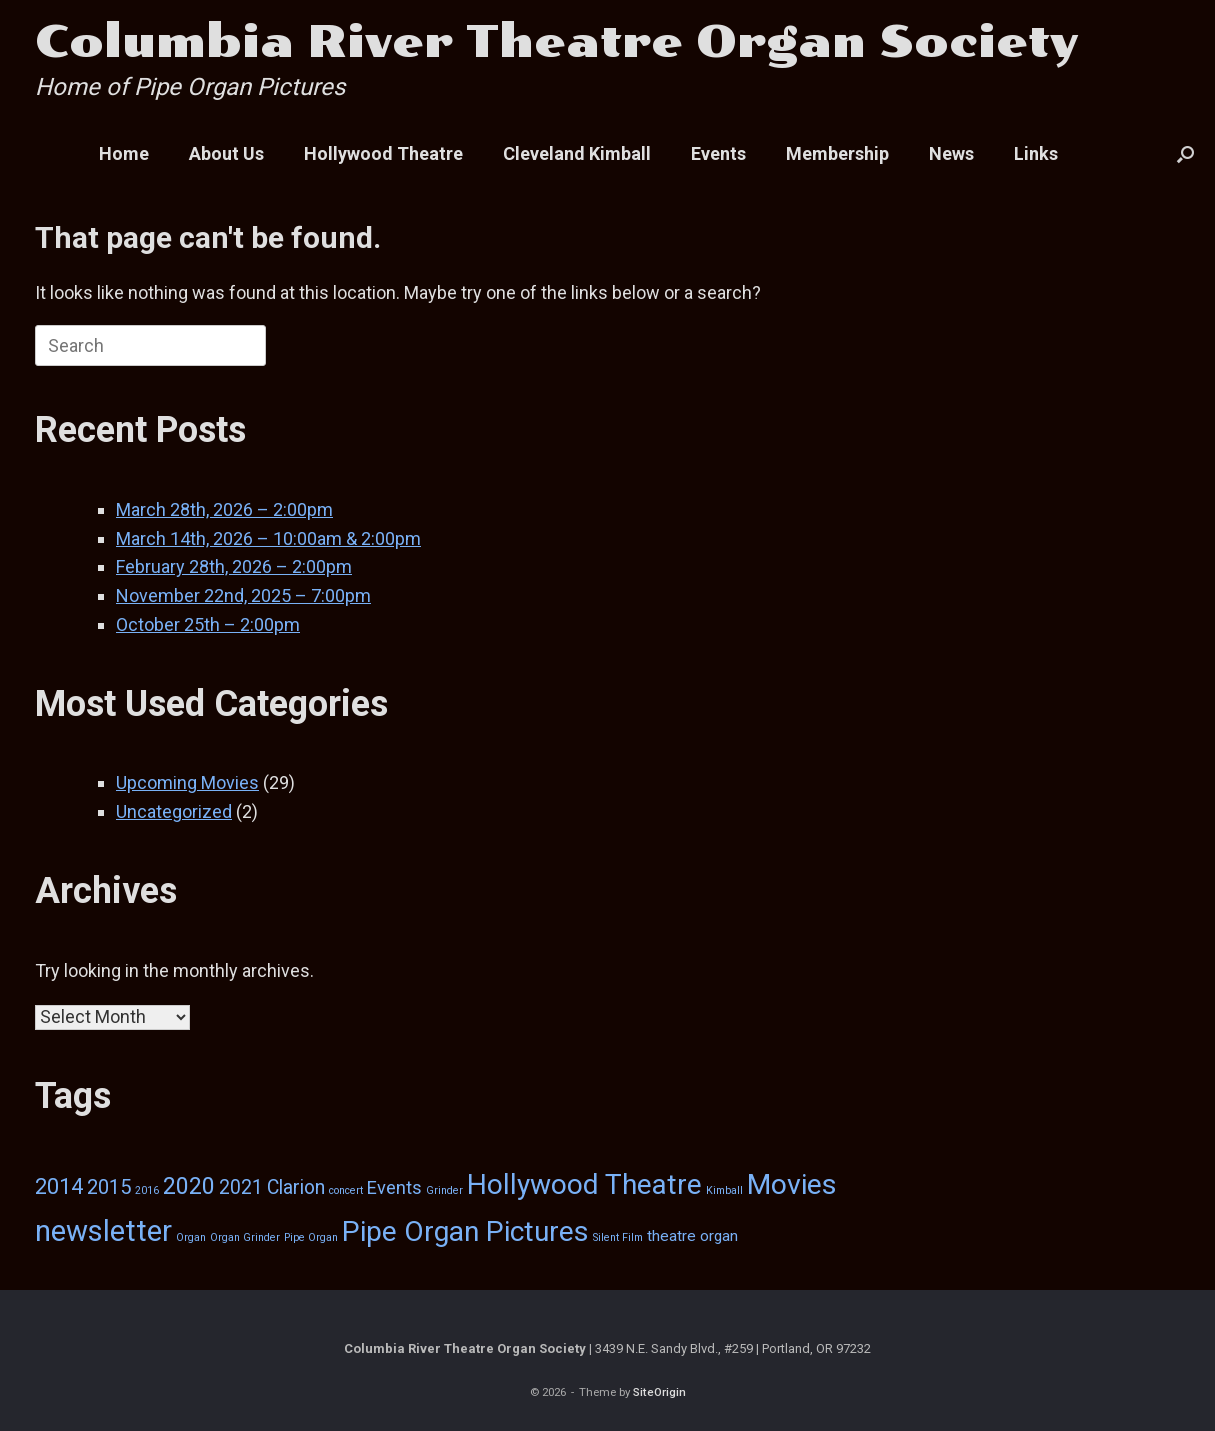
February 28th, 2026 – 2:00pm (234, 566)
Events (718, 153)
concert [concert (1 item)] (346, 1190)
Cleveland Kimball (577, 153)
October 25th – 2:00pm (208, 624)
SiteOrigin (659, 1392)
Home (124, 153)
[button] (1185, 154)
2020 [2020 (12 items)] (189, 1186)
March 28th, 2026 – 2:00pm (224, 509)
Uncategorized (174, 811)
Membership (837, 153)
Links (1036, 153)
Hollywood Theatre (383, 153)
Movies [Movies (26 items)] (792, 1184)
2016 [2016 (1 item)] (147, 1190)
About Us (226, 153)
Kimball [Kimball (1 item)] (724, 1190)
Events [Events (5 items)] (394, 1187)
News (951, 153)
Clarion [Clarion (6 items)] (296, 1187)
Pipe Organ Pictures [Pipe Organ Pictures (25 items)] (465, 1231)
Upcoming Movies (187, 782)
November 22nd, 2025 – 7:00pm (243, 595)
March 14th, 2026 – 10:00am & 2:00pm (268, 538)
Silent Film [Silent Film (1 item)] (618, 1237)
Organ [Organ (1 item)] (191, 1237)
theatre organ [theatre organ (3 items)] (692, 1236)
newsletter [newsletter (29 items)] (103, 1231)
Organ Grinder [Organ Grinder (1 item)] (245, 1237)
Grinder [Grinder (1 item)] (444, 1190)
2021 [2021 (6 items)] (241, 1187)
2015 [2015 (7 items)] (109, 1187)
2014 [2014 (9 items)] (59, 1186)
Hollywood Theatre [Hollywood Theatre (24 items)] (584, 1184)
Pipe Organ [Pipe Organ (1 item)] (311, 1237)
